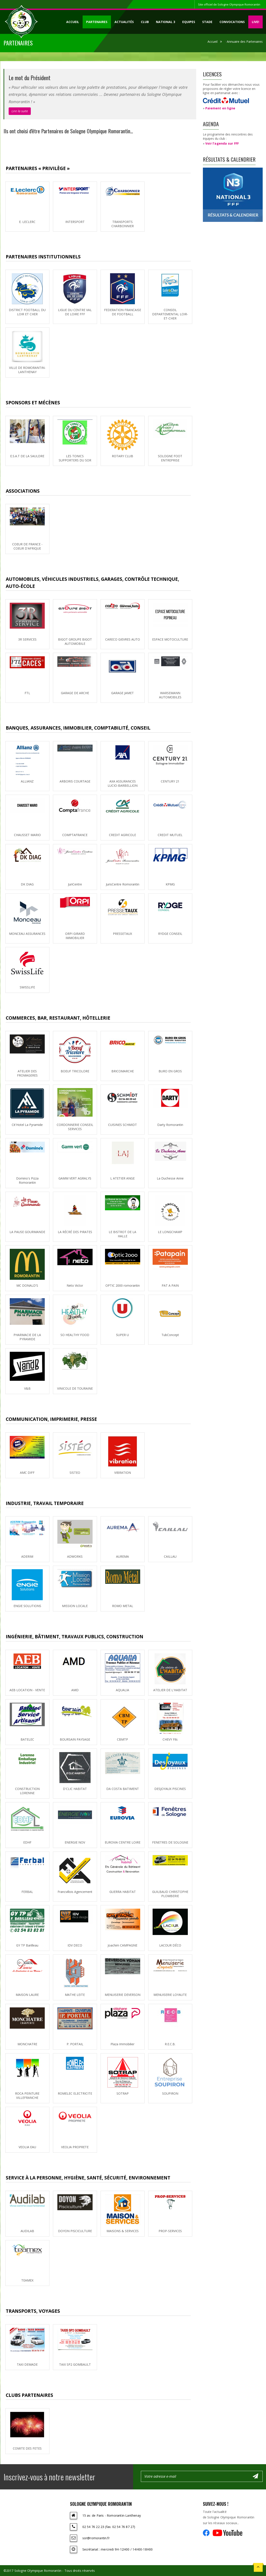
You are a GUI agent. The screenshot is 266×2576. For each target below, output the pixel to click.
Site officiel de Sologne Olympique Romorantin (229, 4)
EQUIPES (188, 22)
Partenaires (96, 22)
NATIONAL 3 (165, 22)
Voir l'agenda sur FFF (222, 143)
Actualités (124, 22)
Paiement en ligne (220, 108)
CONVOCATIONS (232, 22)
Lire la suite (20, 111)
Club (145, 22)
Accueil (72, 22)
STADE (207, 22)
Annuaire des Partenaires (245, 41)
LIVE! (255, 22)
